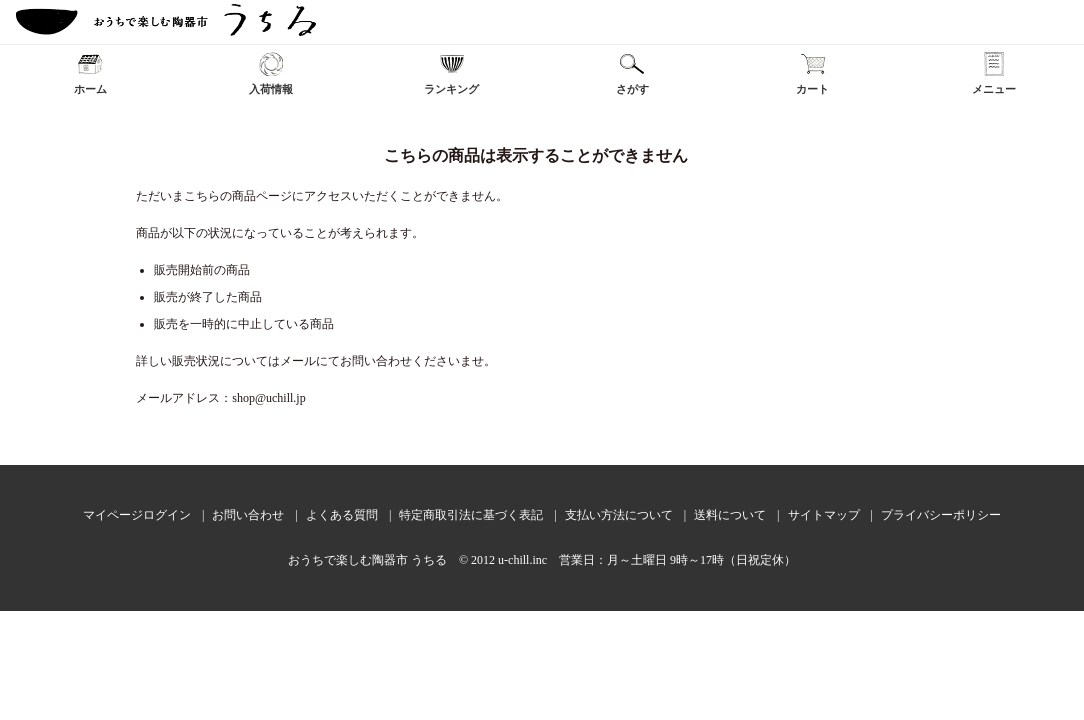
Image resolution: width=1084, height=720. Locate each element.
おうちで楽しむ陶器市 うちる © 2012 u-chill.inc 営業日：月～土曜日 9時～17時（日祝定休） (542, 560)
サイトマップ (824, 515)
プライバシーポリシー (941, 515)
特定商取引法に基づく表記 (471, 515)
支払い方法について (619, 515)
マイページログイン (137, 515)
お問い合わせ (248, 515)
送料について (730, 515)
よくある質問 (342, 515)
